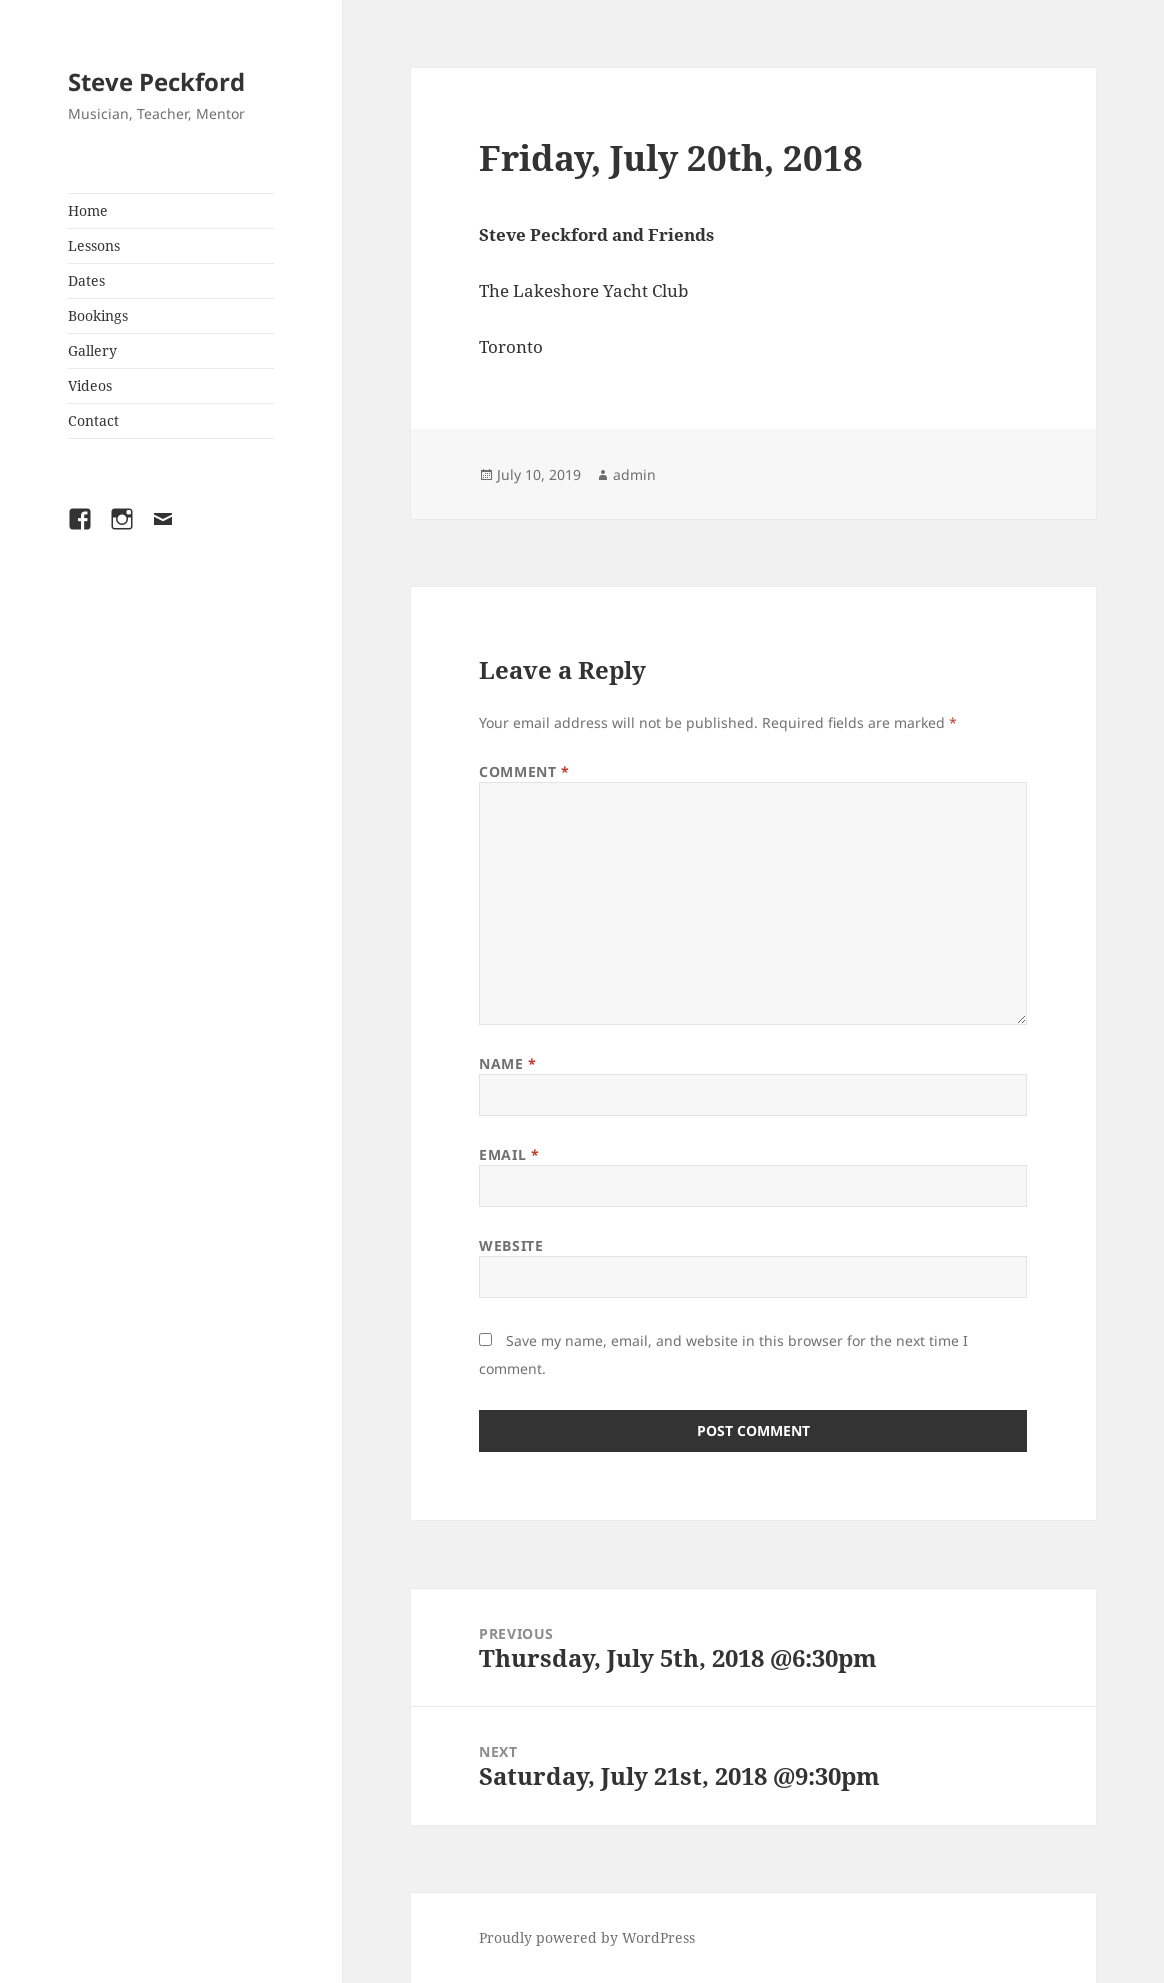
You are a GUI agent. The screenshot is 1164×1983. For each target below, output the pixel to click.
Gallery (92, 350)
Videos (90, 385)
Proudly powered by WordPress (587, 1937)
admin (634, 474)
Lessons (94, 245)
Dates (86, 280)
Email (509, 1154)
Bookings (98, 315)
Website (511, 1245)
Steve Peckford (156, 81)
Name (507, 1063)
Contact (93, 420)
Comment (524, 771)
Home (88, 210)
